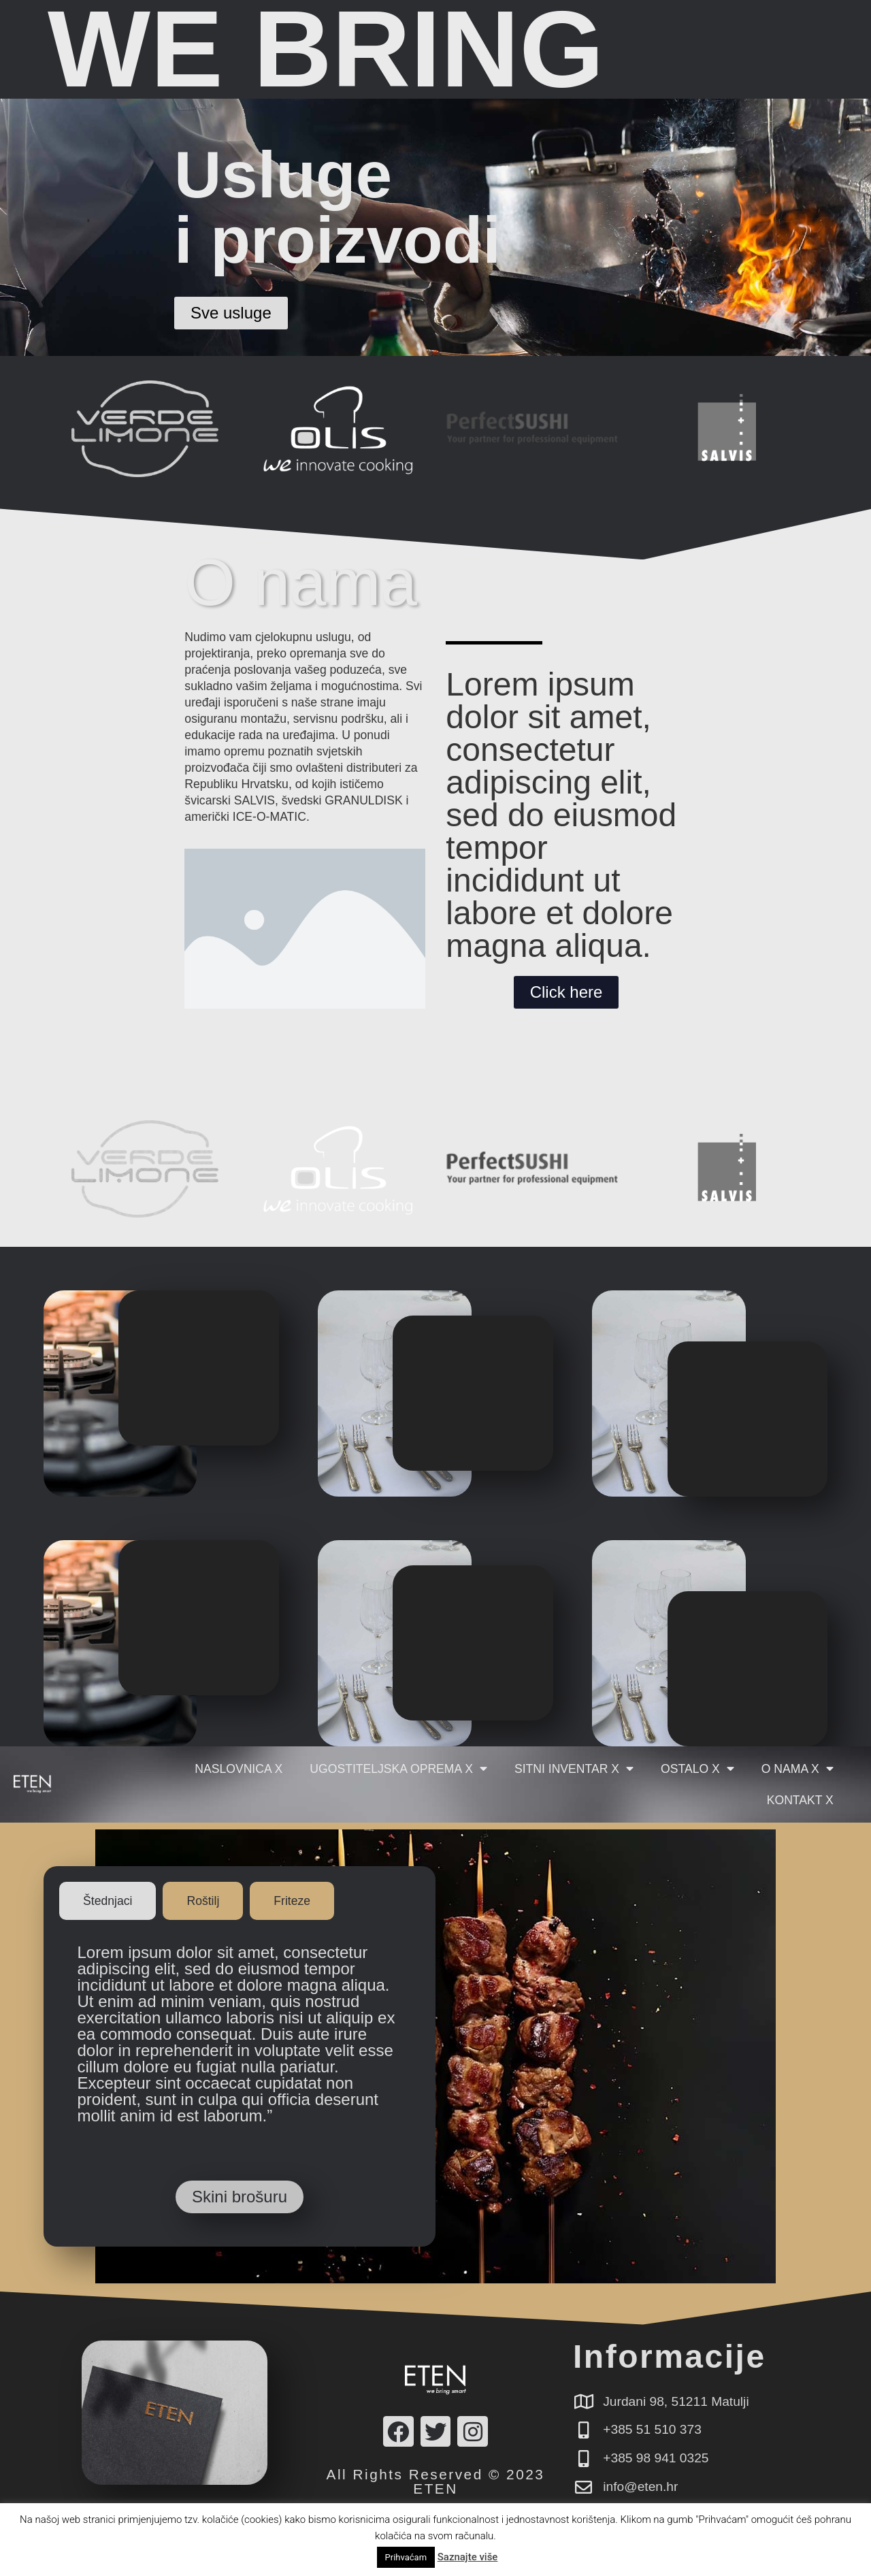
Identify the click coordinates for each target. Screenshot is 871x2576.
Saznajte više (468, 2557)
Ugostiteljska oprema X (398, 1769)
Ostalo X (697, 1769)
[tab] (107, 1901)
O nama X (797, 1769)
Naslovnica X (238, 1769)
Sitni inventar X (574, 1769)
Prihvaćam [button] (406, 2557)
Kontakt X (800, 1800)
